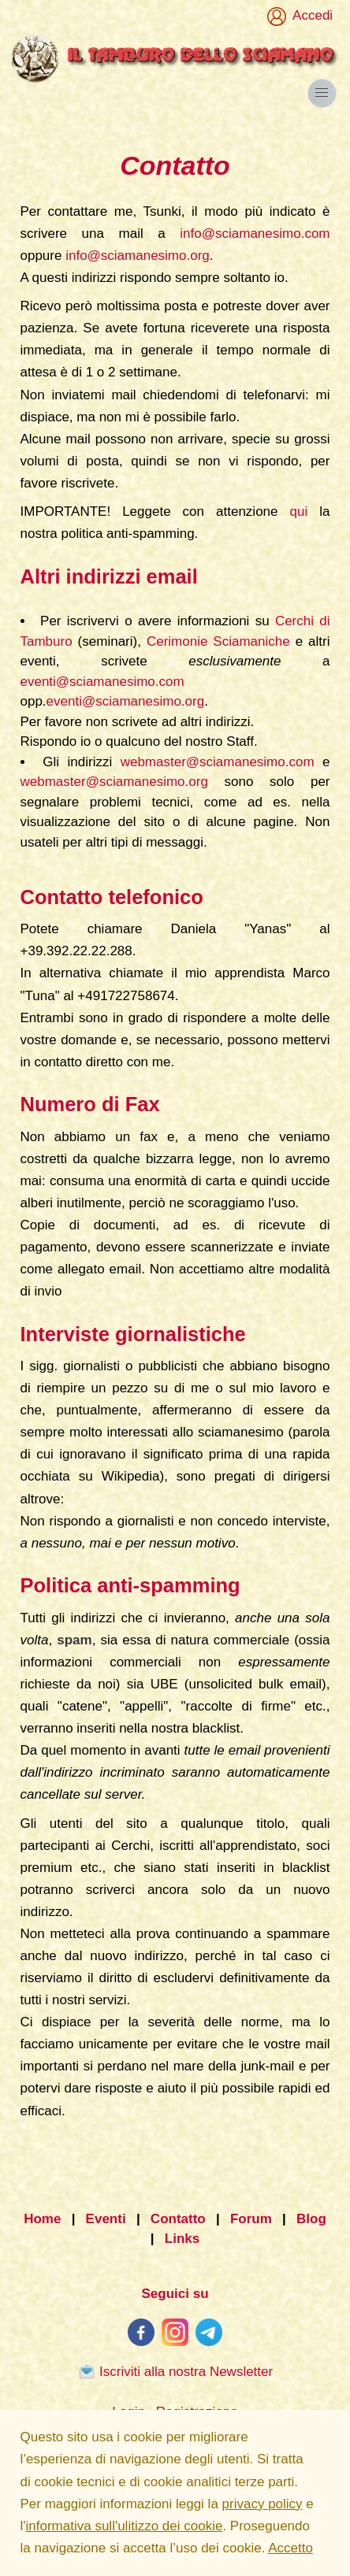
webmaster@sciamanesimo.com (218, 761)
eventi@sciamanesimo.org (126, 701)
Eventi (106, 2218)
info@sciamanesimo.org (137, 255)
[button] (322, 93)
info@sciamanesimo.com (255, 233)
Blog (311, 2218)
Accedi (309, 15)
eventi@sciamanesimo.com (102, 681)
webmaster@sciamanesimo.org (114, 781)
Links (182, 2239)
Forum (251, 2218)
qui (299, 511)
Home (42, 2218)
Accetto (290, 2548)
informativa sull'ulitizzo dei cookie (124, 2526)
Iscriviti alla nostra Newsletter (175, 2371)
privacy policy (262, 2503)
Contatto (178, 2218)
